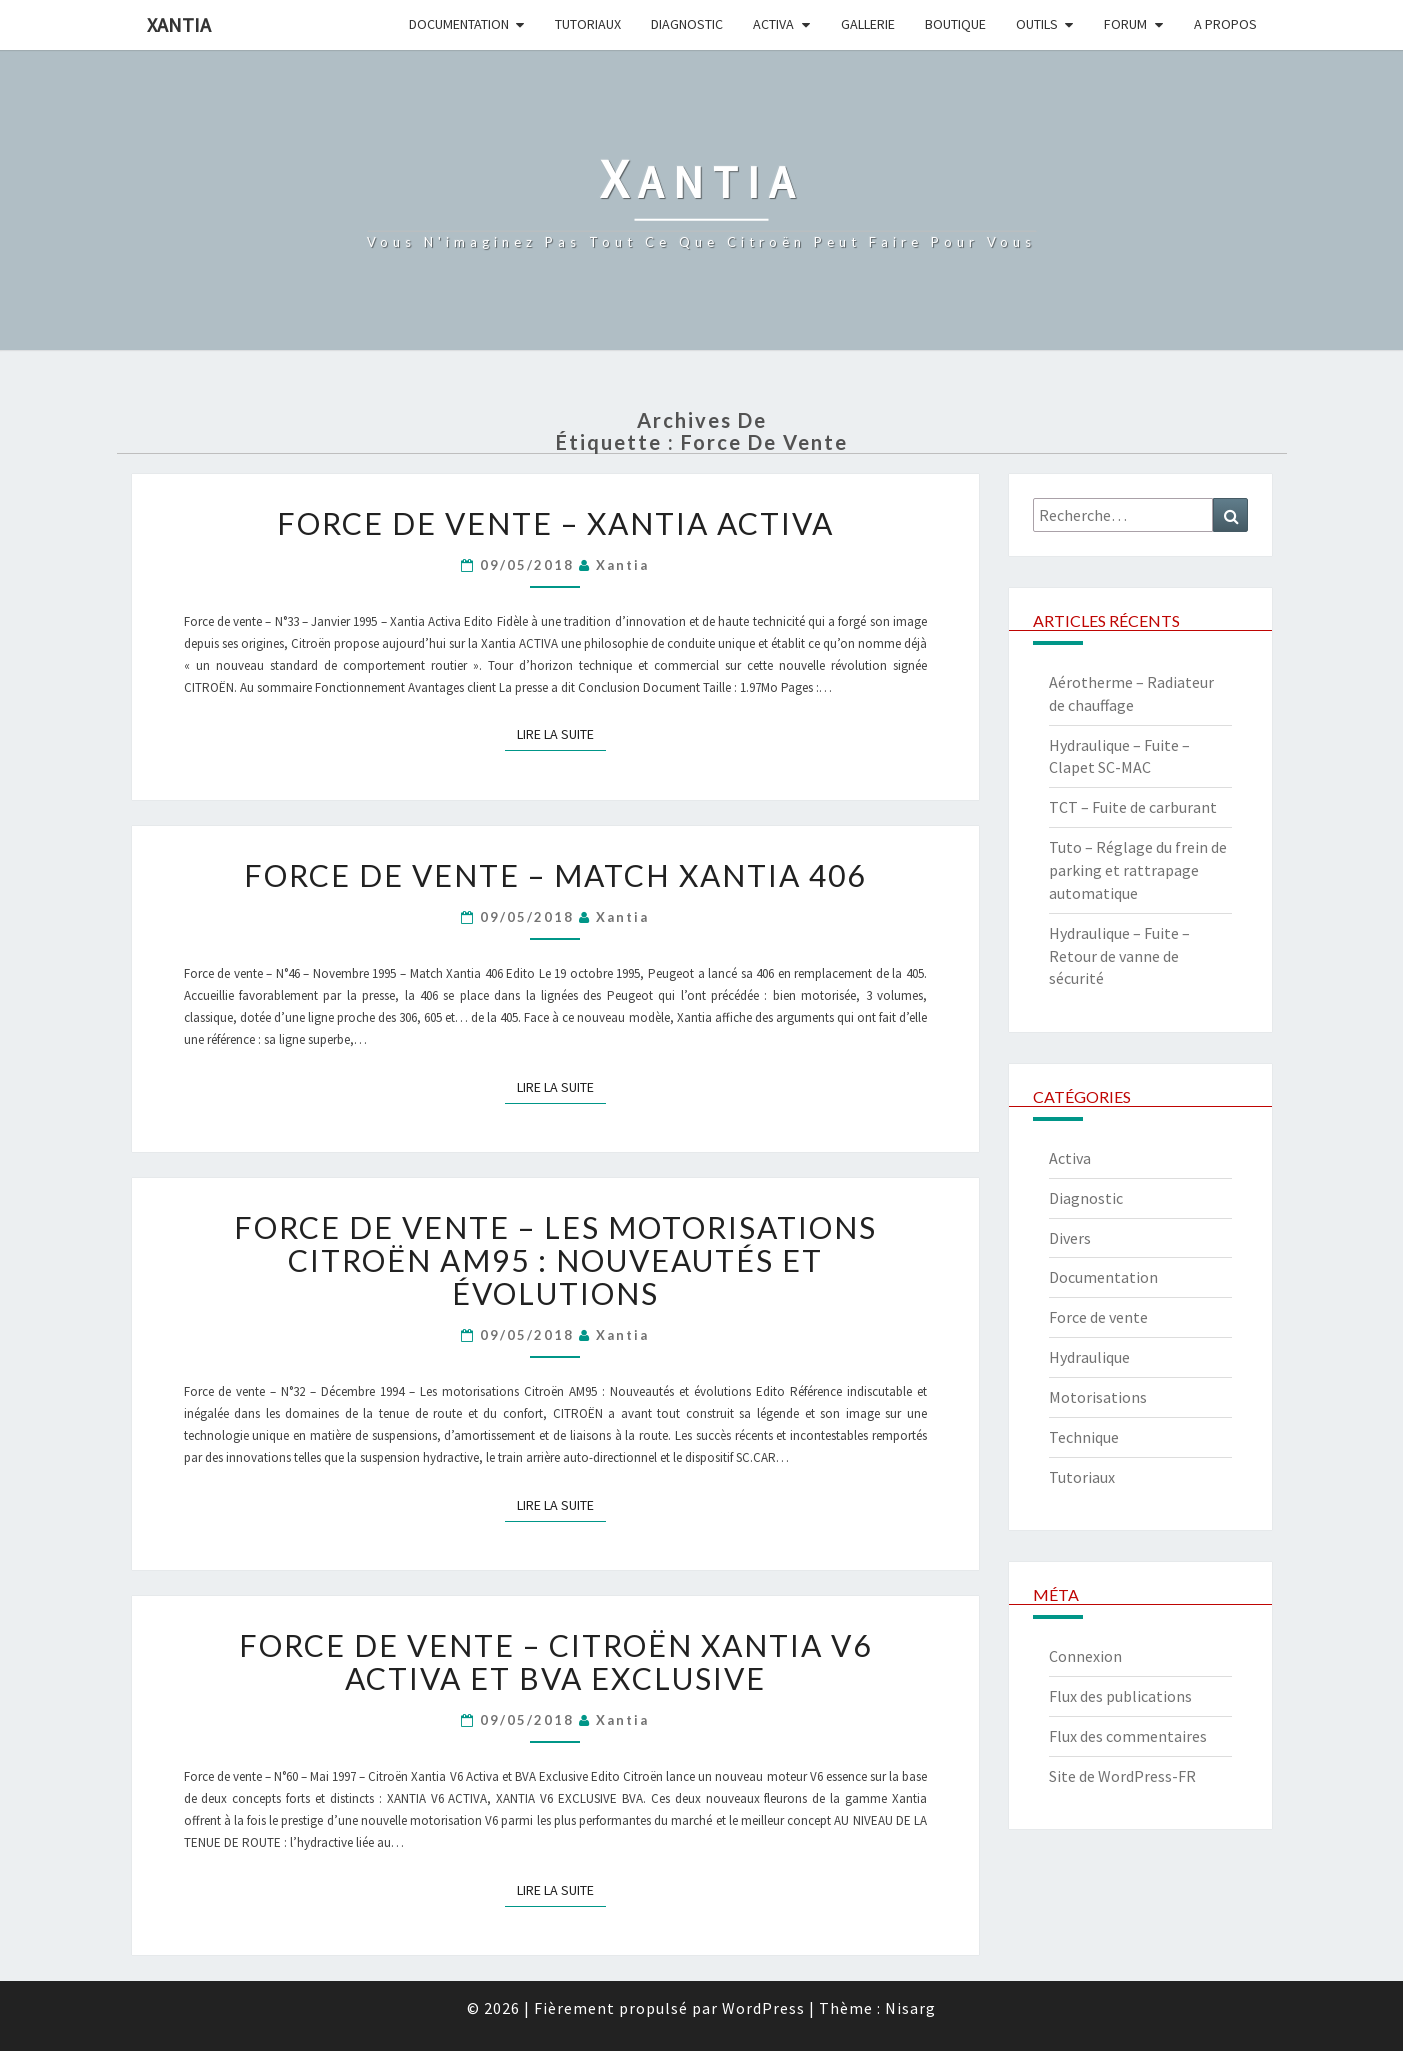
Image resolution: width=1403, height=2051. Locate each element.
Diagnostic (687, 24)
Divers (1070, 1238)
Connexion (1085, 1656)
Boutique (955, 24)
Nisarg (910, 2008)
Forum (1125, 24)
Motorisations (1098, 1397)
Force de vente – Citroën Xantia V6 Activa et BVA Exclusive (555, 1661)
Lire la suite (561, 733)
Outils (1037, 24)
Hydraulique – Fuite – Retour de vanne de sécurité (1119, 956)
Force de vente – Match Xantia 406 (555, 875)
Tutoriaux (588, 24)
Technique (1084, 1437)
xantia (622, 565)
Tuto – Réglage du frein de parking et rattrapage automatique (1138, 870)
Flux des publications (1120, 1696)
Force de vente (1098, 1317)
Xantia (179, 24)
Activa (773, 24)
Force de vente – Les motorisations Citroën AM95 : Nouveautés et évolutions (555, 1260)
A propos (1225, 24)
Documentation (459, 24)
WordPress (763, 2008)
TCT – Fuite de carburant (1133, 807)
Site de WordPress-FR (1122, 1776)
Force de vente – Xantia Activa (555, 523)
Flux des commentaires (1128, 1736)
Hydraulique (1089, 1357)
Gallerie (868, 24)
